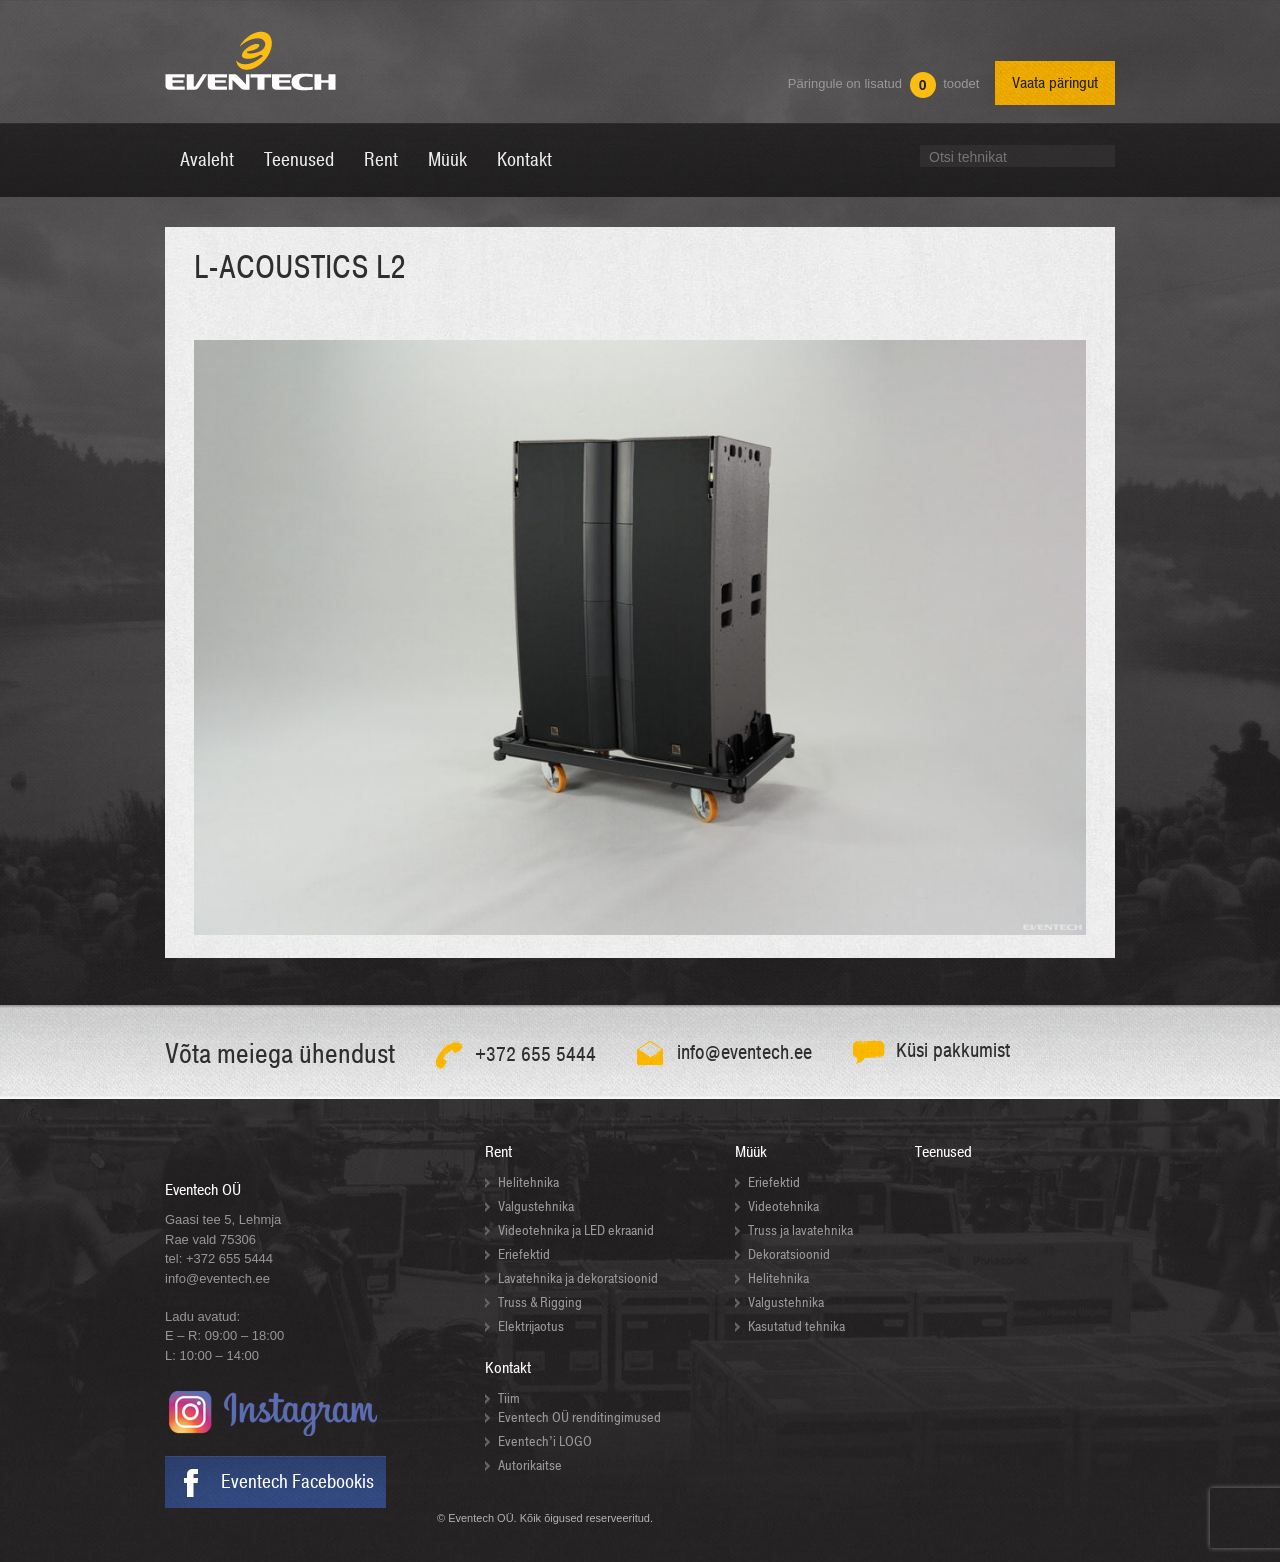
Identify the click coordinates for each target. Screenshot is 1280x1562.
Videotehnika (783, 1206)
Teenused (943, 1152)
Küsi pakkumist (953, 1050)
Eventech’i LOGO (545, 1441)
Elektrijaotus (531, 1326)
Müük (751, 1152)
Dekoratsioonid (789, 1254)
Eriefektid (524, 1254)
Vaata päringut (1055, 83)
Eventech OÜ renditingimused (579, 1417)
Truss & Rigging (540, 1302)
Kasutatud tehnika (796, 1326)
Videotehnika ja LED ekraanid (576, 1230)
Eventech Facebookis (297, 1482)
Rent (498, 1152)
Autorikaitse (530, 1465)
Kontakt (508, 1368)
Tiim (509, 1398)
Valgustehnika (536, 1206)
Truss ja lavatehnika (800, 1230)
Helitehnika (528, 1182)
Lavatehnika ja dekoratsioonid (578, 1278)
